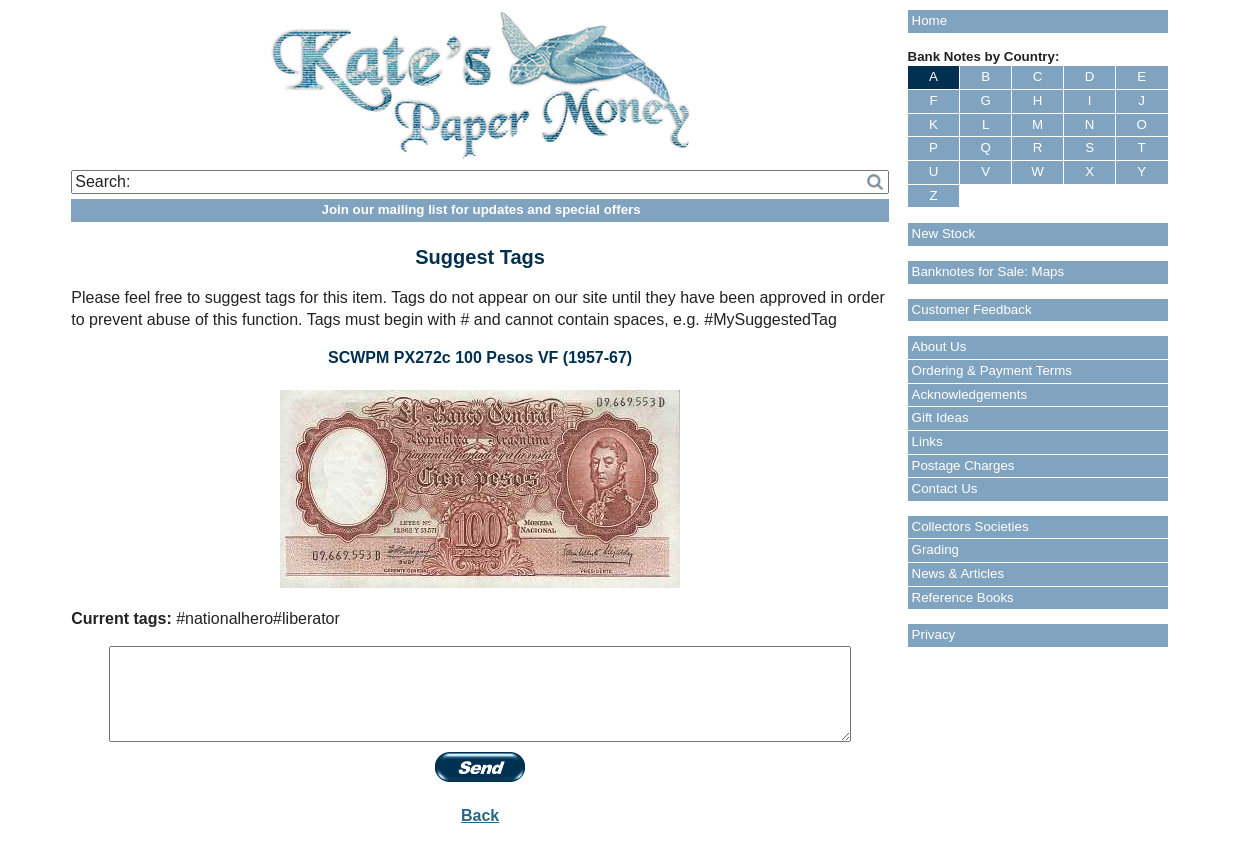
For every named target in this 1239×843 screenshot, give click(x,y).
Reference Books (963, 597)
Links (927, 441)
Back (480, 815)
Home (930, 20)
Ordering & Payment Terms (992, 370)
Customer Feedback (972, 309)
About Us (939, 346)
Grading (935, 549)
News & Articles (958, 573)
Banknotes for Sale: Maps (988, 271)
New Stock (944, 233)
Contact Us (945, 488)
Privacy (934, 634)
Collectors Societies (970, 526)
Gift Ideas (940, 417)
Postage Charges (963, 465)
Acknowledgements (970, 394)
